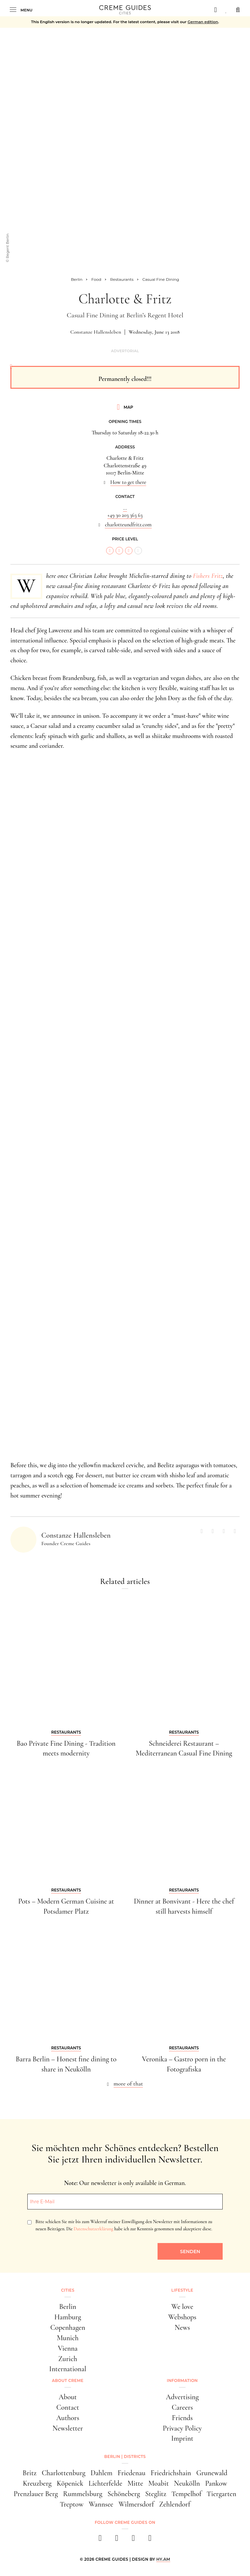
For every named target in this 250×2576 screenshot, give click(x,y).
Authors (67, 2418)
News (182, 2327)
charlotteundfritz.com (128, 524)
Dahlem (101, 2473)
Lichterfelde (105, 2483)
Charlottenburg (63, 2473)
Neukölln (187, 2483)
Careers (182, 2407)
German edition (203, 22)
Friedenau (132, 2473)
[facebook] (100, 2540)
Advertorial (125, 351)
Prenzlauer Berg (36, 2494)
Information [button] (182, 2380)
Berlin (67, 2306)
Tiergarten (221, 2494)
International (67, 2369)
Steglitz (155, 2494)
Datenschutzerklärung (93, 2229)
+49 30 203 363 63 (125, 515)
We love (182, 2306)
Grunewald (212, 2473)
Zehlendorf (174, 2504)
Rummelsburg (83, 2494)
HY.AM (163, 2559)
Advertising (182, 2397)
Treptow (72, 2504)
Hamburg (67, 2317)
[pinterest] (133, 2540)
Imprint (182, 2438)
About (67, 2397)
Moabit (158, 2483)
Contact (67, 2407)
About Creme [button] (68, 2380)
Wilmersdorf (136, 2504)
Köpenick (70, 2483)
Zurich (67, 2359)
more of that (128, 2083)
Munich (68, 2338)
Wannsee (101, 2504)
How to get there (128, 482)
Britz (30, 2473)
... (125, 508)
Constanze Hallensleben (95, 332)
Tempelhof (186, 2494)
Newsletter (67, 2428)
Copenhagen (67, 2327)
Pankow (216, 2483)
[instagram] (117, 2540)
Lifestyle (182, 2290)
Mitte (135, 2483)
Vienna (68, 2348)
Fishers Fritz (208, 576)
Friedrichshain (171, 2473)
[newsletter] (150, 2540)
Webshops (182, 2317)
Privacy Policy (182, 2428)
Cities (67, 2290)
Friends (182, 2418)
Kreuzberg (37, 2483)
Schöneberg (123, 2494)
